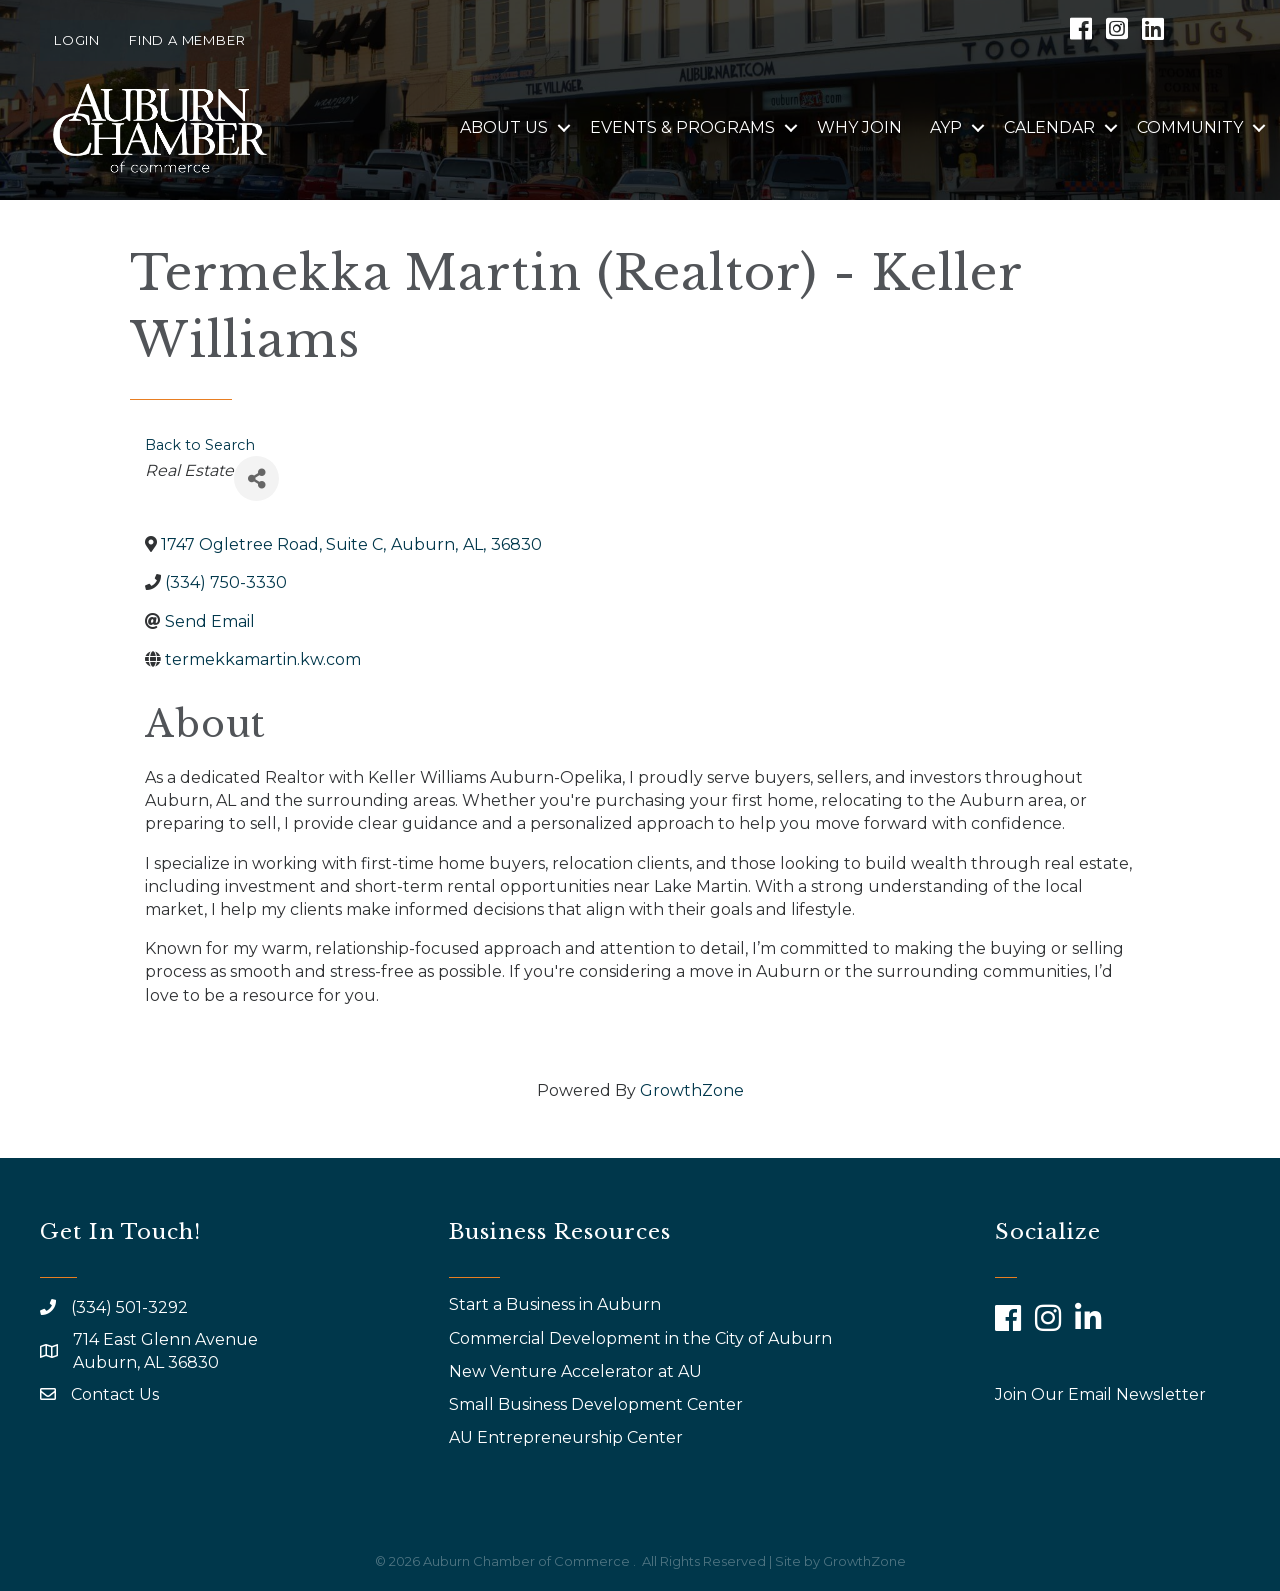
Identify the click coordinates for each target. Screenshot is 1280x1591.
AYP (946, 127)
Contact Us (115, 1394)
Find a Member (187, 40)
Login (77, 40)
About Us (504, 127)
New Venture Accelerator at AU (577, 1371)
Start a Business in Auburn (555, 1304)
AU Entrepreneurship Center (568, 1437)
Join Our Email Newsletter (1100, 1394)
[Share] (256, 478)
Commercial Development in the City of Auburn (642, 1338)
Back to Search (200, 445)
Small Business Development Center (598, 1404)
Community (1190, 127)
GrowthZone (692, 1090)
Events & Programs (682, 127)
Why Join (859, 127)
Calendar (1049, 127)
